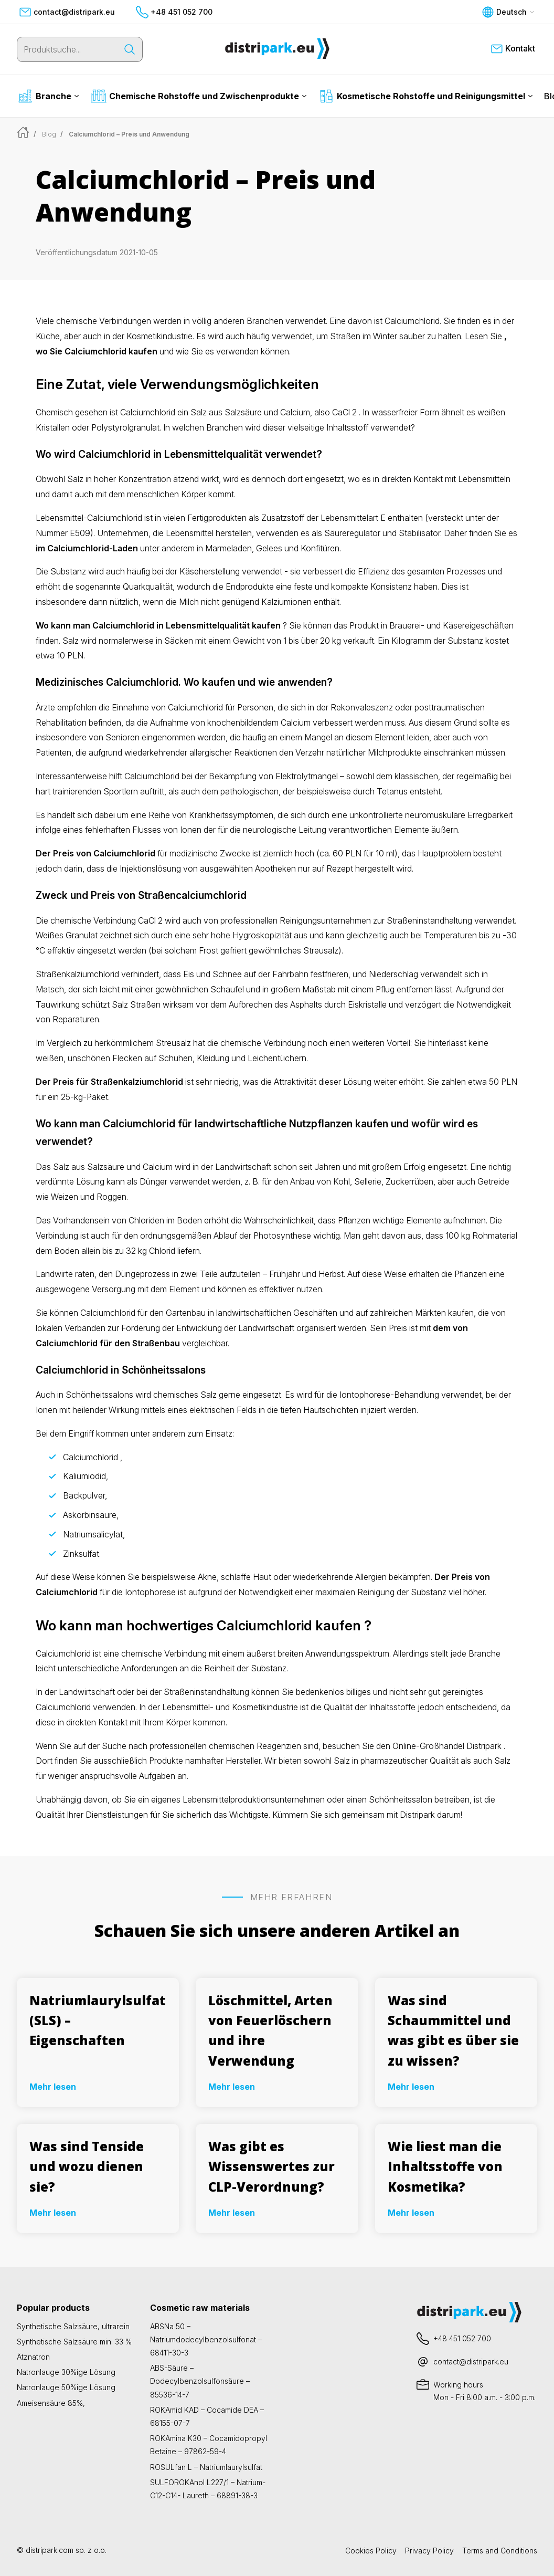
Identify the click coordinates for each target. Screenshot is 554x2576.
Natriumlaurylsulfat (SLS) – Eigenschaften (97, 2020)
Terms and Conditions (499, 2550)
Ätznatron (33, 2356)
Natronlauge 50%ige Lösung (66, 2387)
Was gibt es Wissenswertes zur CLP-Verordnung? (271, 2166)
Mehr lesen (52, 2086)
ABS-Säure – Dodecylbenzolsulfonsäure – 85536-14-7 (200, 2381)
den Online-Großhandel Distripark (439, 1746)
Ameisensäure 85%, (51, 2403)
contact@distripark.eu (67, 12)
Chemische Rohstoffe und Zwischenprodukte (198, 96)
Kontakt (513, 49)
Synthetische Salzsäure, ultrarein (73, 2326)
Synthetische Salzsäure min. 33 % (74, 2341)
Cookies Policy (371, 2550)
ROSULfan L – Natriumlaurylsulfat (206, 2467)
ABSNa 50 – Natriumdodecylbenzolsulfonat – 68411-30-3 (206, 2339)
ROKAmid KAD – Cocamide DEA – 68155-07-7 (207, 2416)
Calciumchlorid (151, 776)
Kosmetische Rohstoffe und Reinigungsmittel (426, 96)
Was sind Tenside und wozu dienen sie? (86, 2166)
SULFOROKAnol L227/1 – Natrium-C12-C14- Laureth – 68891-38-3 (207, 2489)
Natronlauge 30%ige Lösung (66, 2372)
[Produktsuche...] (67, 49)
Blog (49, 134)
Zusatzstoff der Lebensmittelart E (323, 517)
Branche (48, 96)
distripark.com (49, 2550)
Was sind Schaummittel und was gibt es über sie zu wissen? (453, 2030)
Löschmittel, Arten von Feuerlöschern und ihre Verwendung (270, 2030)
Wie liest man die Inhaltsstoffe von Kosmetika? (445, 2166)
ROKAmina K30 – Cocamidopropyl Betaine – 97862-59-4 (208, 2445)
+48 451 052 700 (174, 12)
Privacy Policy (429, 2550)
